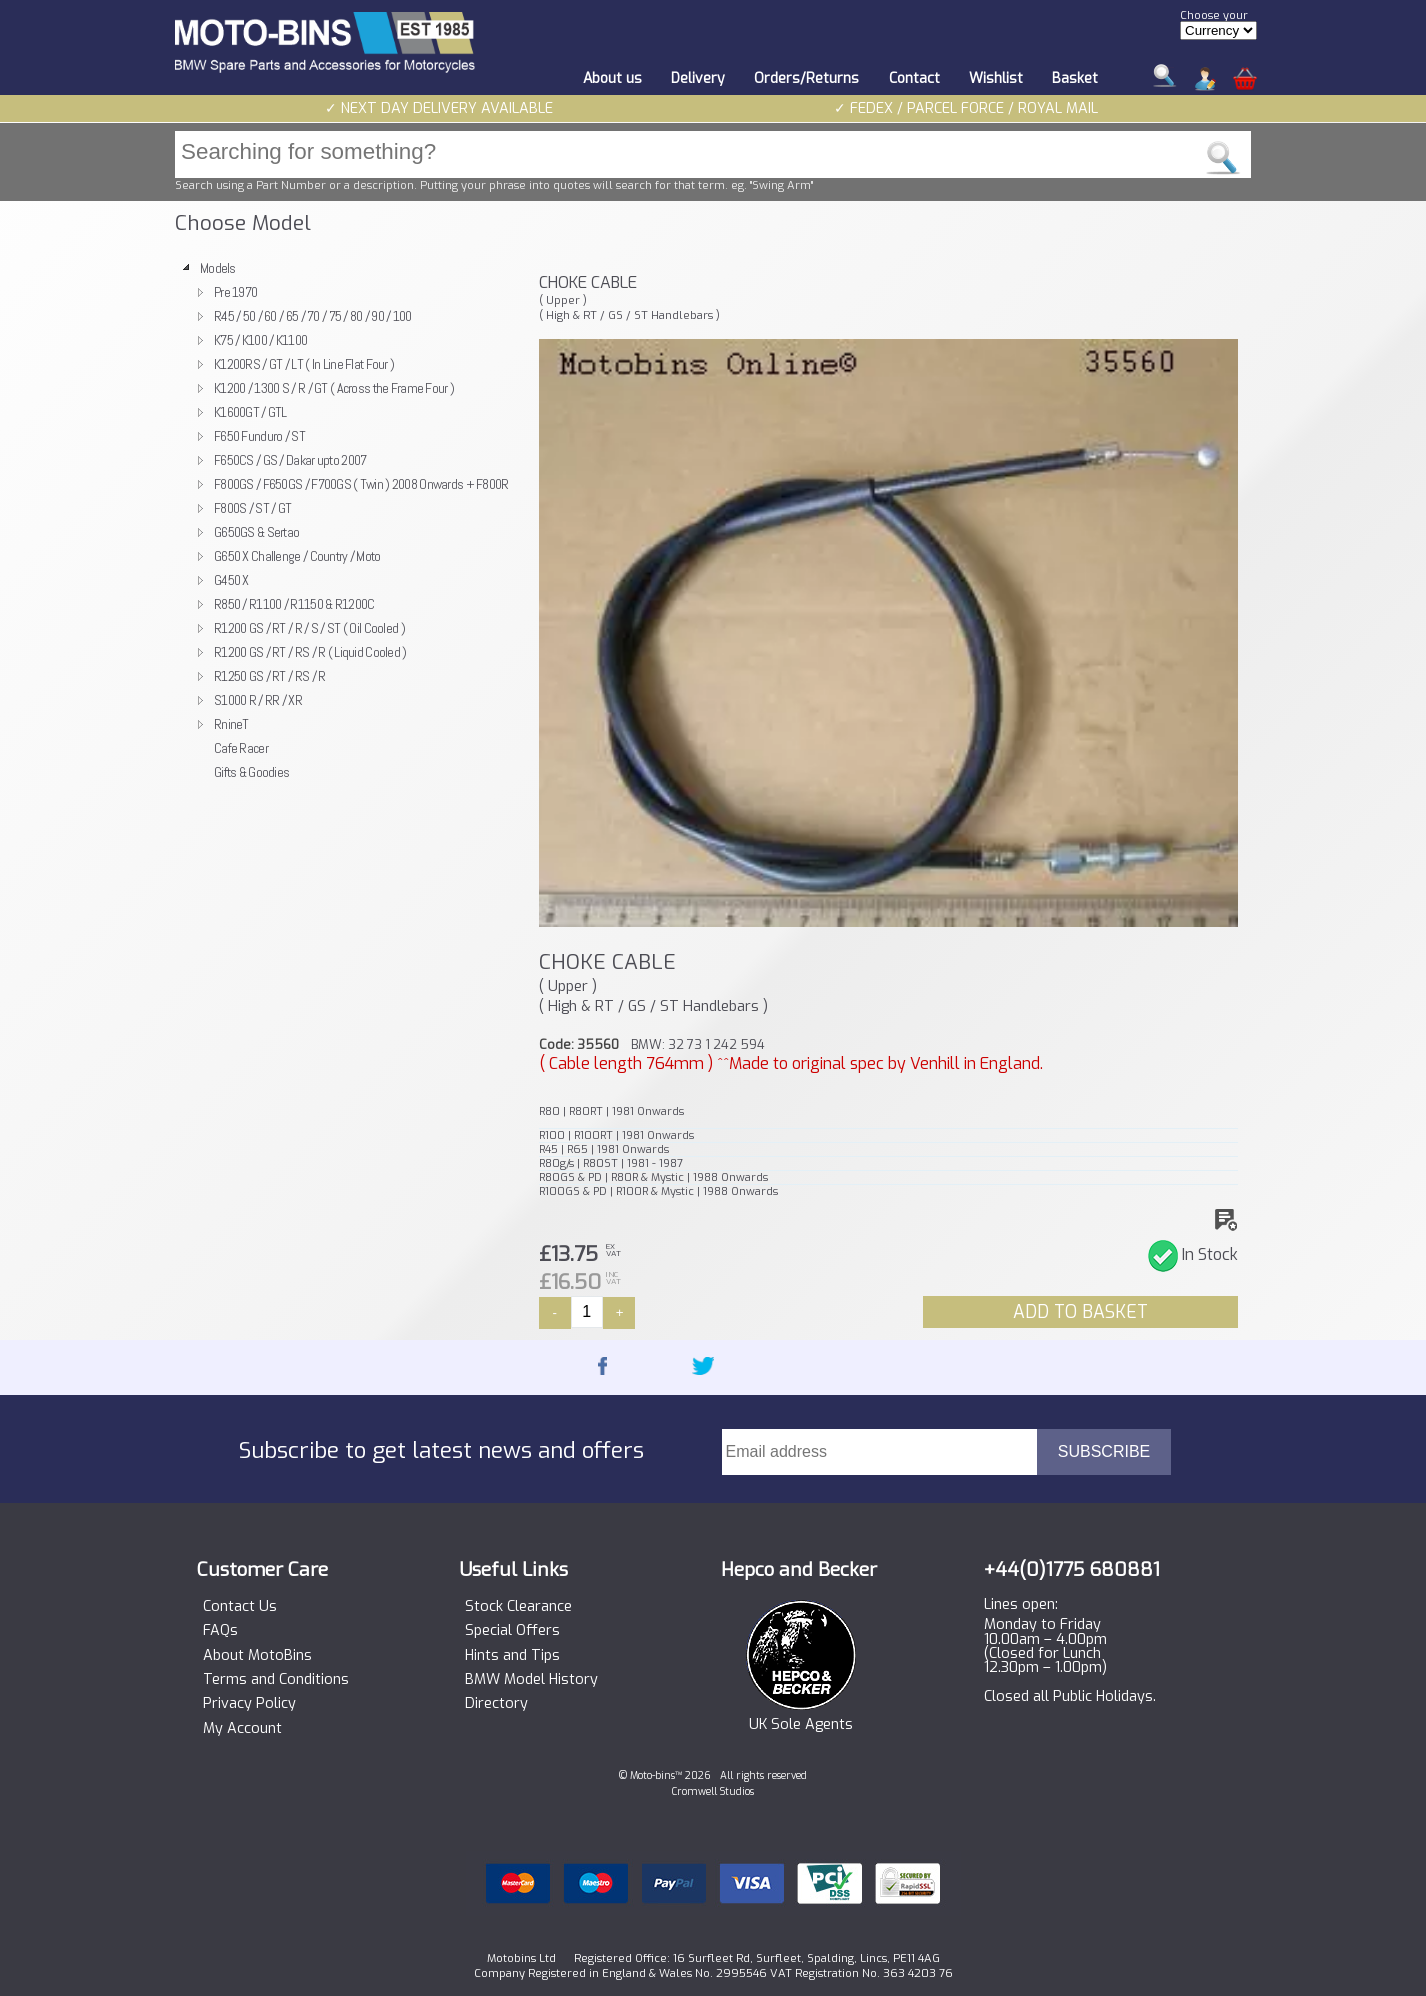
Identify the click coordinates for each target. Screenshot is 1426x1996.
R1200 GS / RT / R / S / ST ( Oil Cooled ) (309, 628)
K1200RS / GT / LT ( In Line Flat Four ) (304, 364)
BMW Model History (531, 1680)
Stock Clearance (518, 1607)
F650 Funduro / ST (259, 436)
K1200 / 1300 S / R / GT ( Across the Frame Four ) (334, 388)
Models (218, 268)
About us (612, 78)
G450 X (231, 580)
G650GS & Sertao (256, 532)
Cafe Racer (241, 748)
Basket (1075, 78)
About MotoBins (257, 1656)
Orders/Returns (806, 78)
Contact (914, 78)
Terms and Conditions (276, 1680)
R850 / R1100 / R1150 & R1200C (294, 604)
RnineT (231, 724)
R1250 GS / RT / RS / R (269, 676)
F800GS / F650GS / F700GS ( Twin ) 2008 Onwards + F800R (361, 484)
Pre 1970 (235, 292)
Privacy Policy (249, 1704)
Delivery (698, 78)
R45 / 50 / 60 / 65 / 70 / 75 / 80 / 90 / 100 (313, 316)
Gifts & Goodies (251, 772)
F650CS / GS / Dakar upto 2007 (290, 460)
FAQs (220, 1631)
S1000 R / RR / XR (258, 700)
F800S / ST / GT (252, 508)
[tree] (348, 520)
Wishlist (996, 78)
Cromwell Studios (713, 1791)
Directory (496, 1704)
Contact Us (240, 1607)
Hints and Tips (512, 1656)
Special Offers (512, 1631)
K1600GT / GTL (250, 412)
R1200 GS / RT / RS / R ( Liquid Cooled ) (310, 652)
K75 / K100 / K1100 (260, 340)
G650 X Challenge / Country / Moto (297, 556)
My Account (242, 1729)
